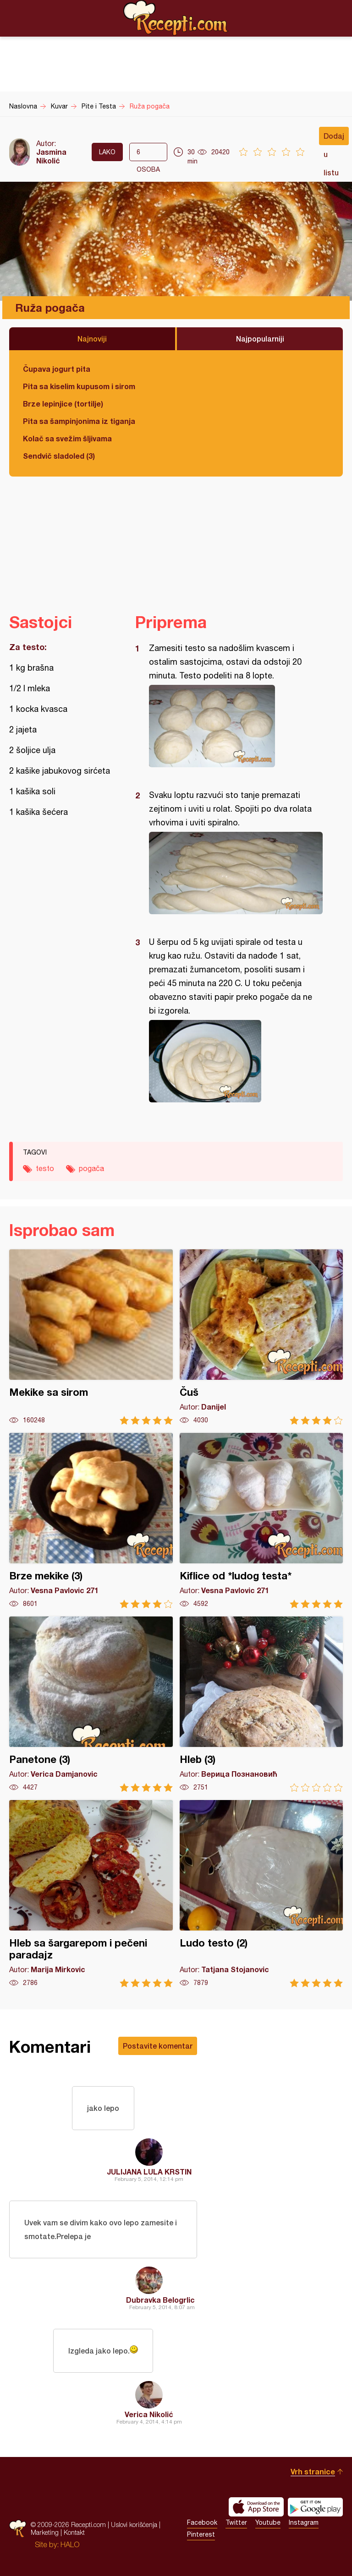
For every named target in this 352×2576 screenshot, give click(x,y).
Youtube (267, 2522)
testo (45, 1168)
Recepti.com (176, 18)
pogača (91, 1168)
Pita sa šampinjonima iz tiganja (79, 421)
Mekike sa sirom (91, 1337)
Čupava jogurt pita (56, 368)
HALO (69, 2544)
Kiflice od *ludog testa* (261, 1520)
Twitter (236, 2522)
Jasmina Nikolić (51, 156)
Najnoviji (92, 338)
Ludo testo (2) (261, 1893)
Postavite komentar (157, 2045)
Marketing (45, 2532)
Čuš (261, 1337)
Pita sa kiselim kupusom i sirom (79, 386)
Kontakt (74, 2532)
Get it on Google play (315, 2506)
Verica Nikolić (149, 2414)
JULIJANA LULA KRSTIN (149, 2171)
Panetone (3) (91, 1704)
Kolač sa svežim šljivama (67, 438)
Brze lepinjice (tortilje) (63, 403)
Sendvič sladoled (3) (59, 455)
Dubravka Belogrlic (160, 2299)
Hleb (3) (261, 1704)
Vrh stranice (313, 2471)
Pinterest (201, 2534)
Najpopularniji (260, 338)
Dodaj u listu (334, 138)
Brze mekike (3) (91, 1520)
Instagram (304, 2522)
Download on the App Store (256, 2506)
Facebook (202, 2522)
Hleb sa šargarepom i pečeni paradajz (91, 1893)
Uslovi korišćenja (134, 2524)
